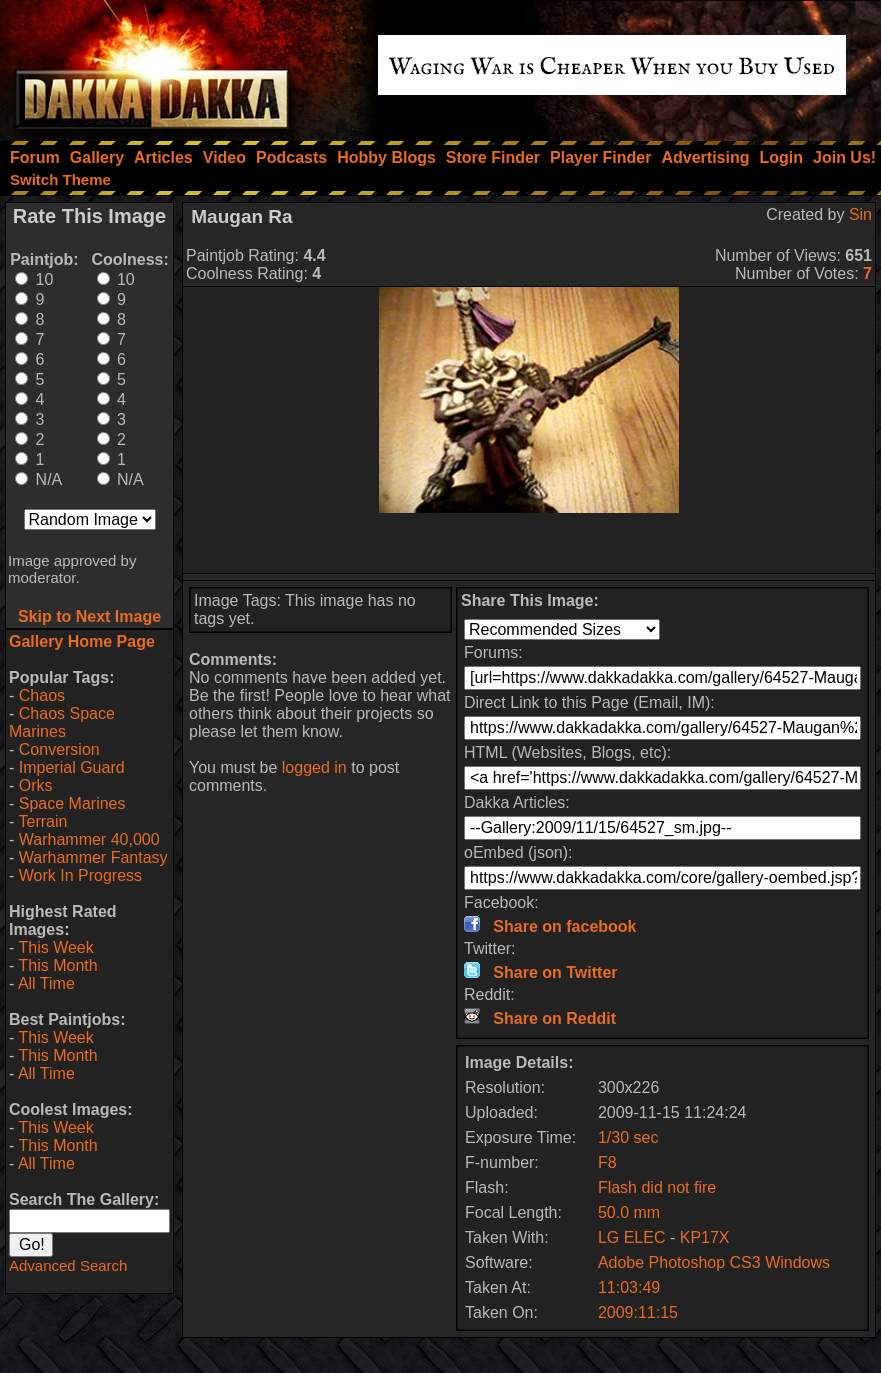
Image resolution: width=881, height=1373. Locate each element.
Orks (36, 785)
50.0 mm (629, 1212)
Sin (860, 214)
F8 (607, 1162)
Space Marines (72, 803)
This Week (55, 947)
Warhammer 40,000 (89, 839)
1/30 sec (628, 1137)
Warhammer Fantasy (93, 857)
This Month (57, 965)
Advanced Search (68, 1265)
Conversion (59, 749)
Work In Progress (80, 875)
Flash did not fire (657, 1187)
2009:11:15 (638, 1312)
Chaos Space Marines (62, 722)
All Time (46, 983)
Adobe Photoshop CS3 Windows (714, 1262)
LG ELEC (632, 1237)
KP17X (705, 1237)
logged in (314, 767)
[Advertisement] (529, 543)
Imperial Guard (72, 767)
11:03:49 (629, 1287)
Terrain (42, 821)
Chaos (42, 695)
